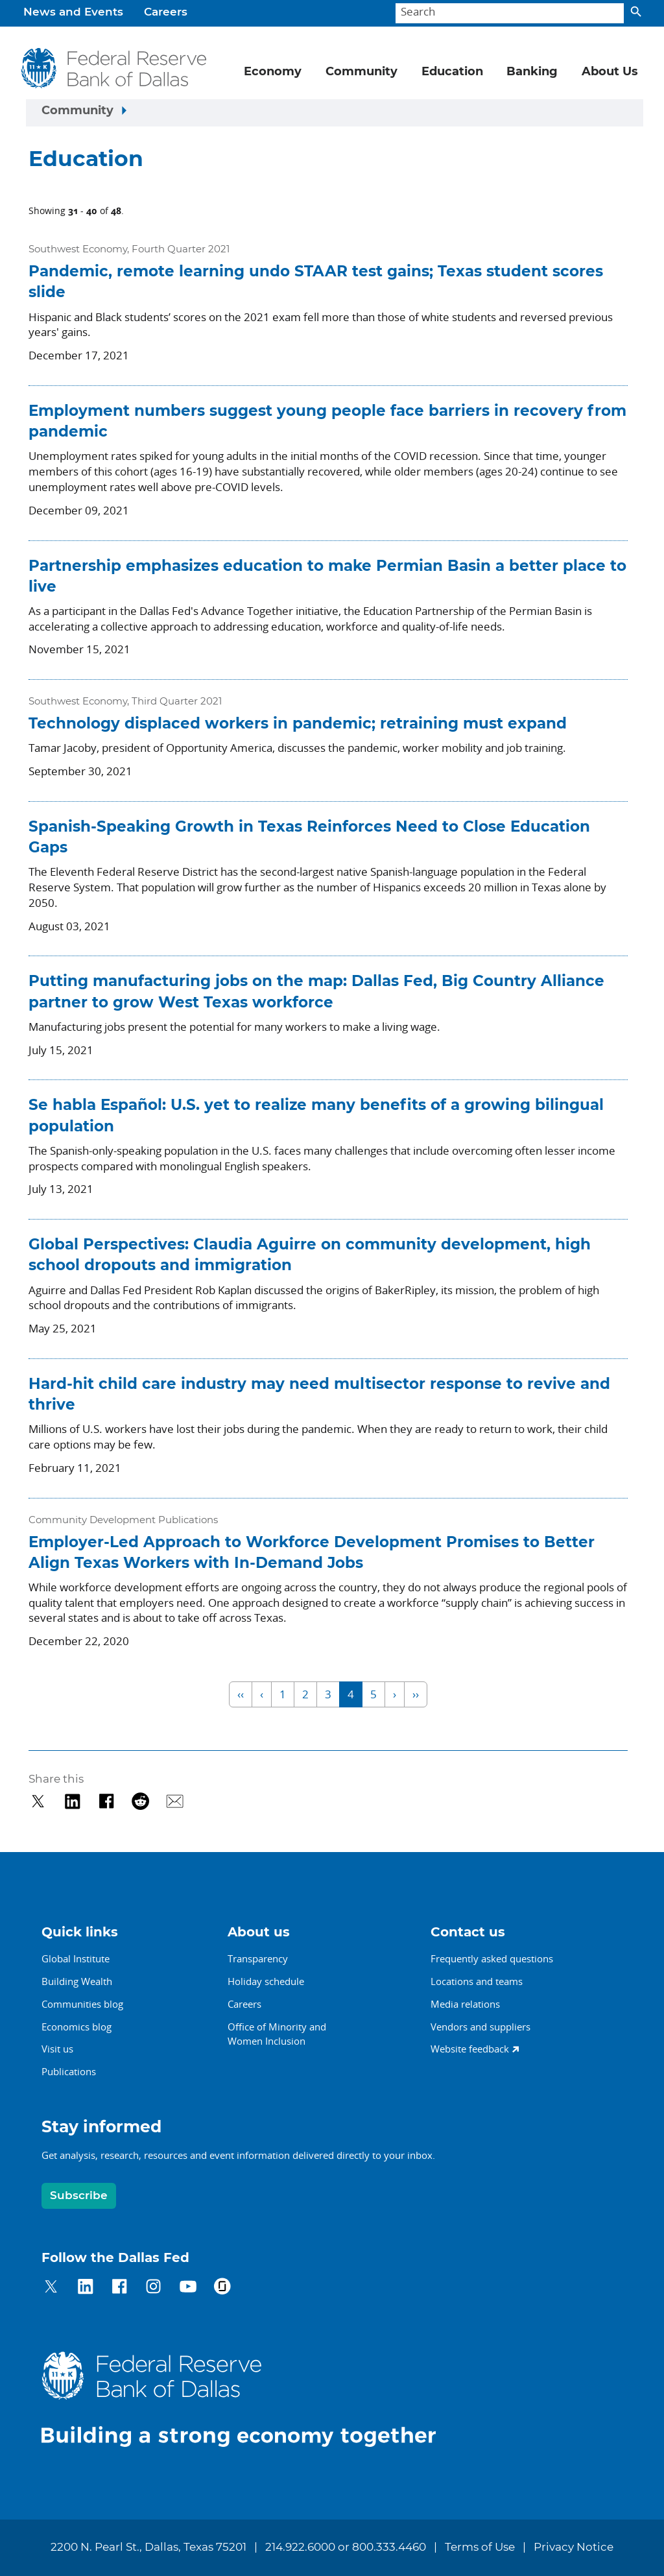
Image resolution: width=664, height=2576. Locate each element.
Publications (69, 2071)
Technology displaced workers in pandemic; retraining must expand (298, 724)
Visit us (57, 2048)
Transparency (258, 1958)
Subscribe (79, 2195)
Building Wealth (77, 1981)
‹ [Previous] (261, 1694)
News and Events (73, 12)
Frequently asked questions (492, 1958)
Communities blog (82, 2003)
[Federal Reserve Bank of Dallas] (114, 68)
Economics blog (77, 2026)
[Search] (510, 13)
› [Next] (394, 1694)
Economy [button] (273, 72)
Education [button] (452, 72)
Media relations (465, 2003)
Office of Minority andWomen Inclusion (277, 2034)
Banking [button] (532, 72)
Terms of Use (480, 2547)
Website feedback (470, 2048)
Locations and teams (477, 1981)
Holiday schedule (266, 1981)
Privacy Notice (573, 2547)
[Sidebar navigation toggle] (334, 112)
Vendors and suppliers (480, 2026)
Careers (165, 12)
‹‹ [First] (240, 1694)
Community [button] (361, 72)
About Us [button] (610, 72)
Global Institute (76, 1958)
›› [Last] (415, 1694)
